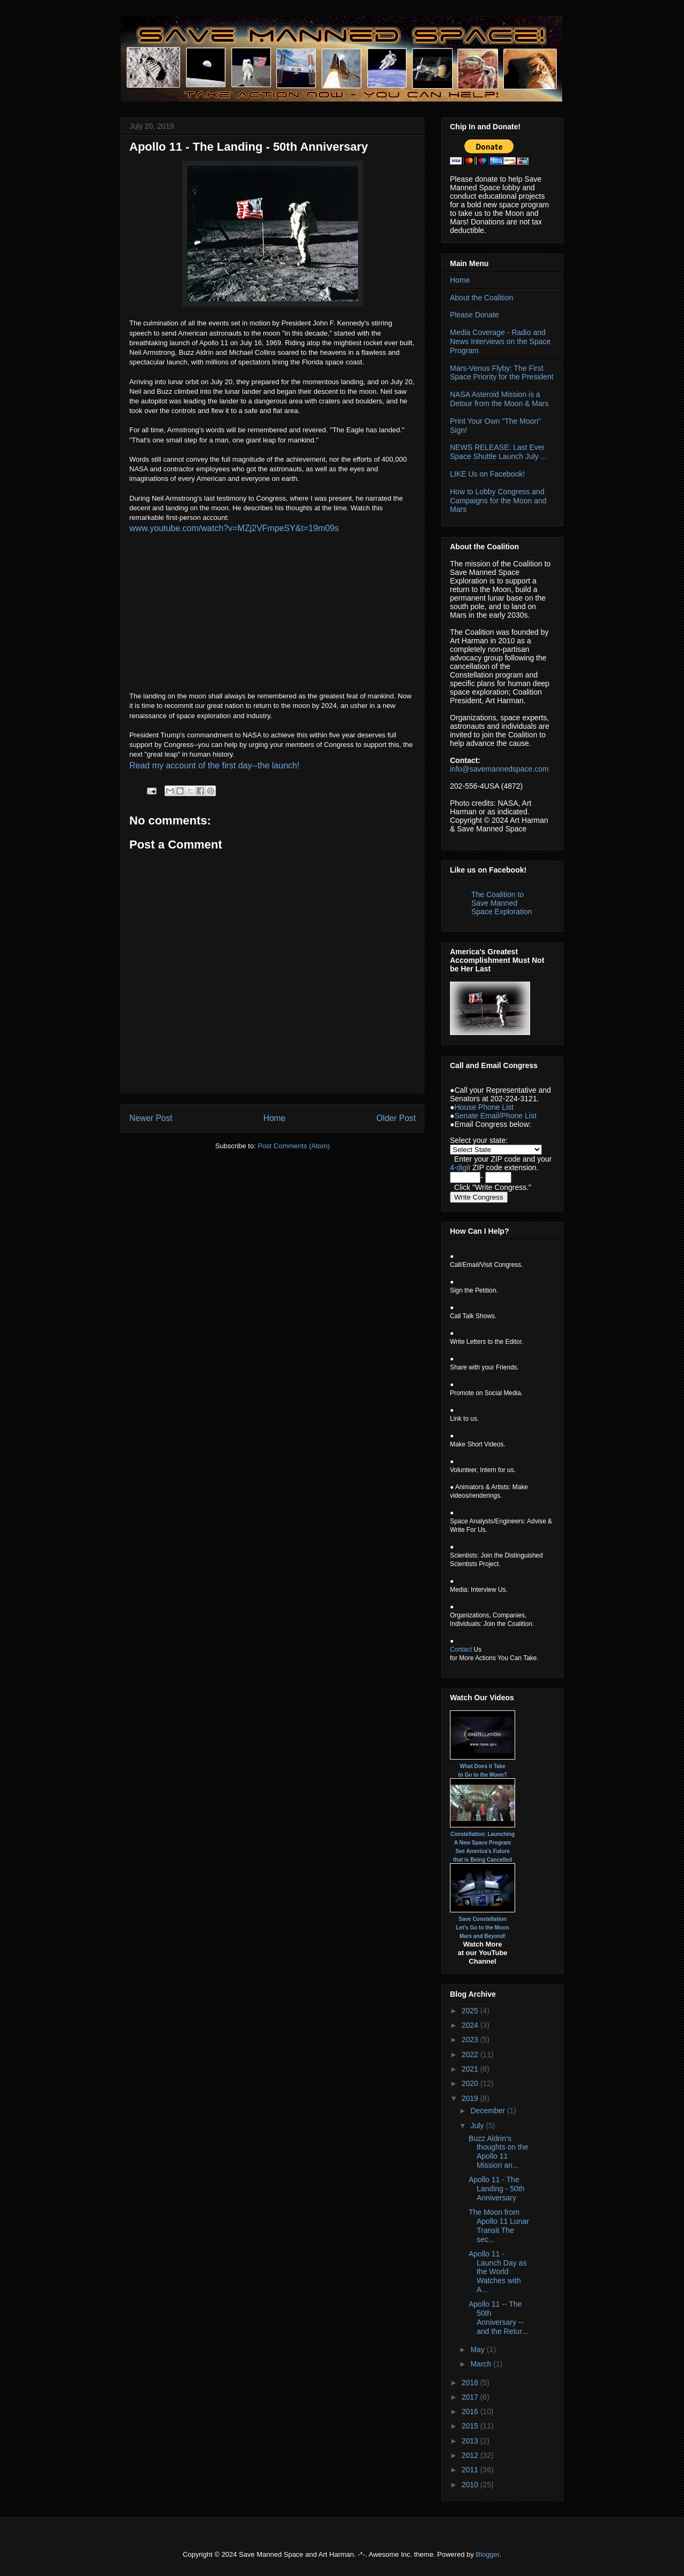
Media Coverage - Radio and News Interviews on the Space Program (500, 341)
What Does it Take (482, 1766)
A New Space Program (482, 1843)
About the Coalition (481, 297)
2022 (471, 2054)
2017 (471, 2397)
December (488, 2110)
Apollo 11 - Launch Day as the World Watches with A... (497, 2272)
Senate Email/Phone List (495, 1115)
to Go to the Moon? (482, 1775)
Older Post (396, 1118)
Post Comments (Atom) (294, 1146)
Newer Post (151, 1118)
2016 (471, 2411)
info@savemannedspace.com (499, 769)
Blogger (487, 2554)
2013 (471, 2441)
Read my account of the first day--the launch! (214, 765)
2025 (471, 2010)
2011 (471, 2469)
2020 (471, 2083)
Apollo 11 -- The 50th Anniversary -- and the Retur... (498, 2317)
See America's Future (482, 1851)
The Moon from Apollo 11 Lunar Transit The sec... (499, 2225)
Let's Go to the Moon (482, 1928)
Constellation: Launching (482, 1834)
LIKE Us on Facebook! (487, 474)
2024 (471, 2025)
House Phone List (484, 1107)
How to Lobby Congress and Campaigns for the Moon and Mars (498, 500)
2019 (471, 2098)
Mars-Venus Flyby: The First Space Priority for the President (502, 373)
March (481, 2364)
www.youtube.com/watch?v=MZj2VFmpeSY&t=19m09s (234, 528)
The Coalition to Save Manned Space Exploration (501, 903)
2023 (471, 2039)
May (478, 2349)
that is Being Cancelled (482, 1860)
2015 (471, 2426)
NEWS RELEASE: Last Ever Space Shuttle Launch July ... (498, 452)
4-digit (460, 1167)
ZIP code (505, 1159)
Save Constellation (482, 1919)
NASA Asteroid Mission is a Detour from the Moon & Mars (499, 399)
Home (274, 1118)
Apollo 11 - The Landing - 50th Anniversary (497, 2188)
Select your (469, 1140)
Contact (461, 1649)
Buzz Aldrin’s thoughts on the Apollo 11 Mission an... (498, 2151)
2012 (471, 2455)
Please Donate (474, 314)
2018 (471, 2382)
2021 (471, 2069)
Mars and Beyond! (483, 1936)
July (478, 2125)
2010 (471, 2484)
